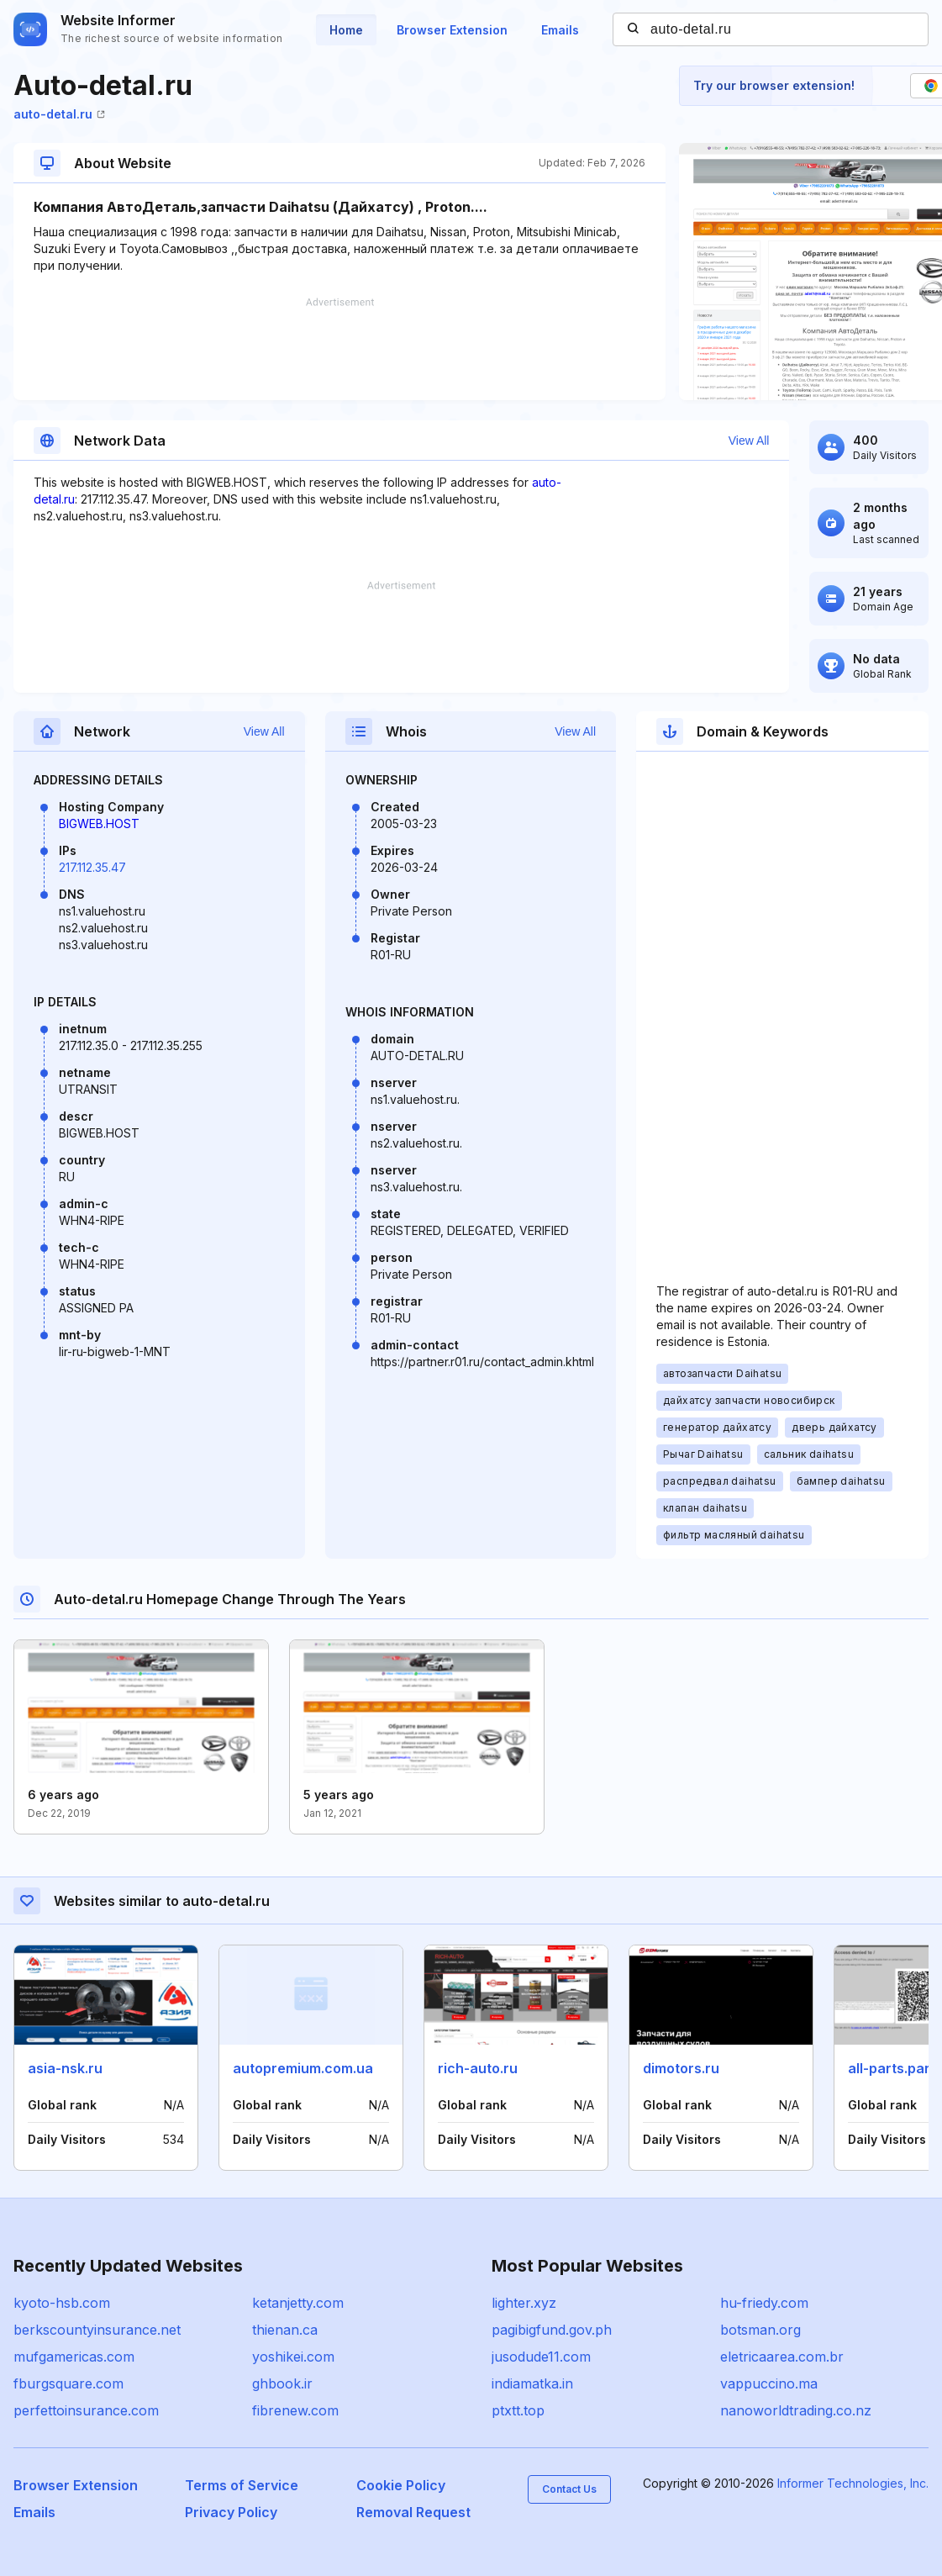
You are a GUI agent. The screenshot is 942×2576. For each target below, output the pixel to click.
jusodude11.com (541, 2356)
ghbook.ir (282, 2383)
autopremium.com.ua (303, 2068)
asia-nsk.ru (65, 2068)
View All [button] (749, 440)
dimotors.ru (681, 2068)
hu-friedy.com (764, 2302)
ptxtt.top (518, 2410)
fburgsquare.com (68, 2383)
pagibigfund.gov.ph (552, 2329)
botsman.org (760, 2329)
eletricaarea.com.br (782, 2356)
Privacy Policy (231, 2512)
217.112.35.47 (92, 867)
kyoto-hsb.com (61, 2302)
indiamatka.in (532, 2383)
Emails (560, 30)
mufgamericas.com (73, 2356)
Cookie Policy (400, 2485)
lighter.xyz (524, 2302)
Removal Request (413, 2512)
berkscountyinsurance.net (97, 2329)
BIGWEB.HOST (99, 823)
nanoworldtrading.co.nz (795, 2410)
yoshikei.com (293, 2356)
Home (346, 30)
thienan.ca (285, 2329)
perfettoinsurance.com (86, 2410)
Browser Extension (452, 30)
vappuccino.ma (769, 2383)
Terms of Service (241, 2485)
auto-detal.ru (59, 114)
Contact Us (569, 2489)
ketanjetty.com (298, 2302)
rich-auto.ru (478, 2068)
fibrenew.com (295, 2410)
